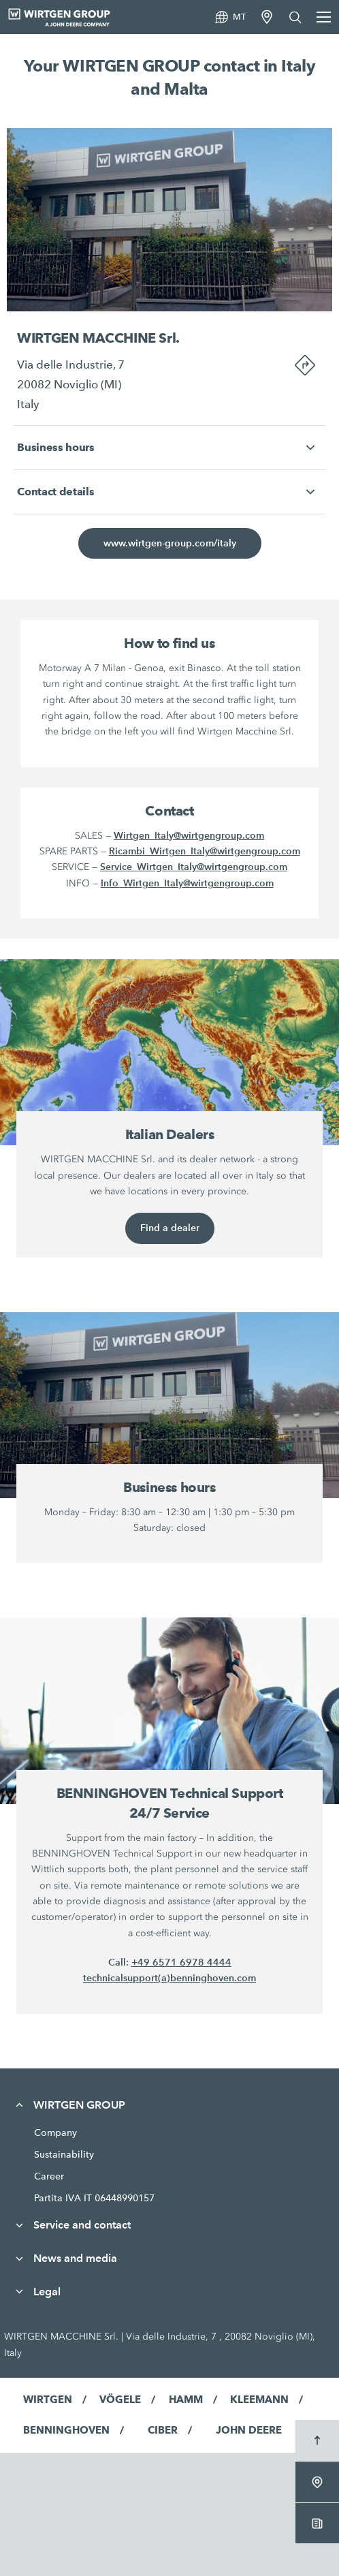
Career (49, 2176)
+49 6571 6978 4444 (181, 1962)
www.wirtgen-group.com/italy (169, 543)
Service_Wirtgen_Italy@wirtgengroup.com (193, 866)
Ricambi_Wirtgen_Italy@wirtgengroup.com (204, 851)
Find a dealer (169, 1228)
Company (55, 2132)
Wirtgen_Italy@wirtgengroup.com (189, 835)
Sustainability (64, 2154)
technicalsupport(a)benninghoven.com (169, 1978)
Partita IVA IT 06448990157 (94, 2198)
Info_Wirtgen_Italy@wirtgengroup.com (187, 883)
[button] (169, 447)
